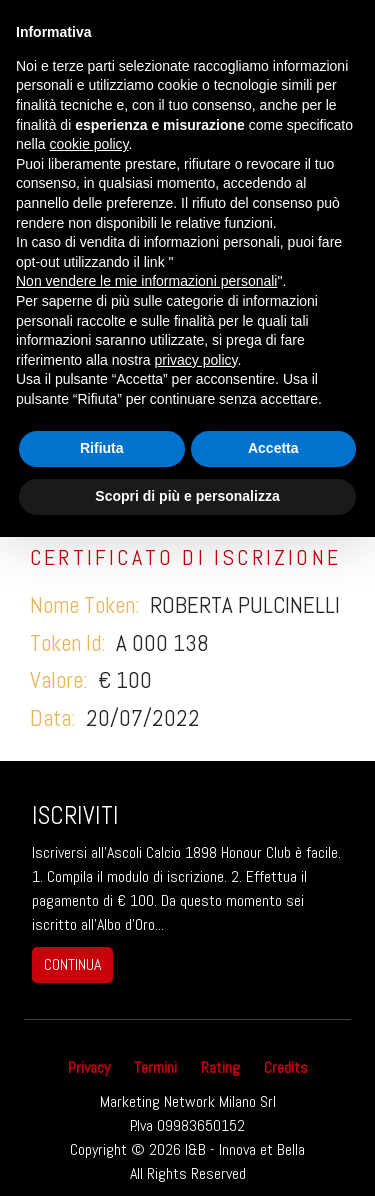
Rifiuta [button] (102, 448)
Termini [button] (155, 1067)
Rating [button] (220, 1067)
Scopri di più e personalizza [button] (187, 496)
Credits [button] (286, 1067)
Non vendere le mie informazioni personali (146, 281)
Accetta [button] (273, 448)
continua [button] (72, 964)
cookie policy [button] (88, 144)
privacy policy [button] (196, 360)
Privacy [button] (89, 1067)
